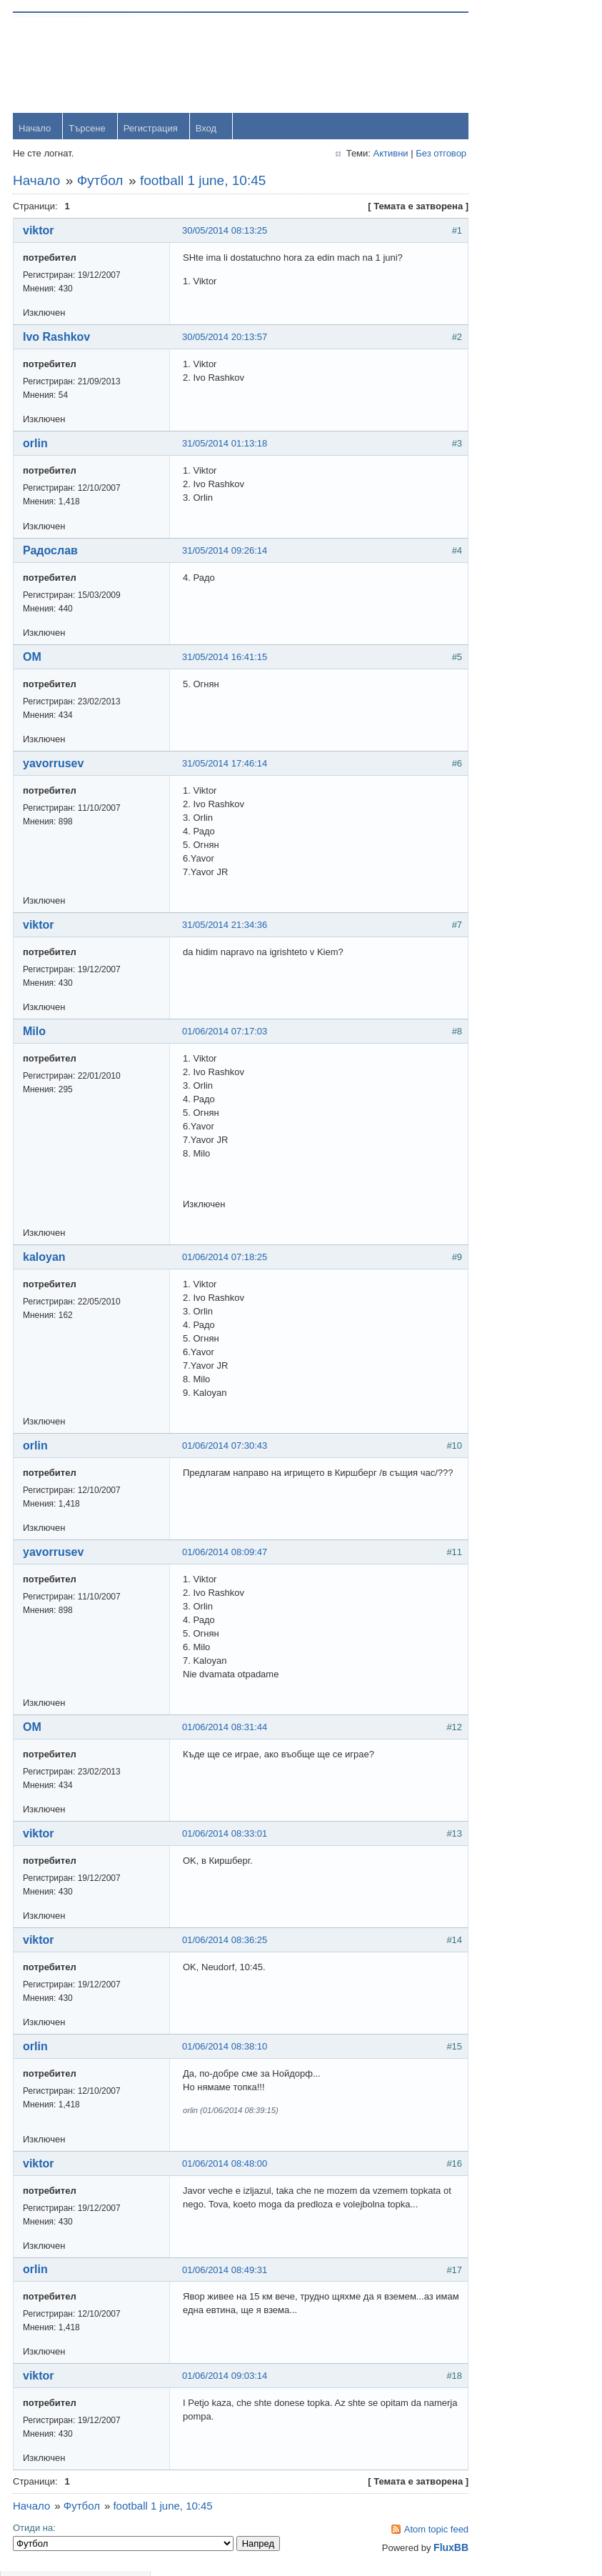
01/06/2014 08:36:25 (226, 1941)
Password (486, 101)
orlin (36, 445)
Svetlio (523, 587)
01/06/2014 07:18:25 (226, 1258)
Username (487, 64)
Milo (35, 1033)
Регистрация (152, 129)
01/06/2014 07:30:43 (226, 1447)
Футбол (102, 181)
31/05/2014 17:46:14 (226, 764)
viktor (40, 232)
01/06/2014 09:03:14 (226, 2377)
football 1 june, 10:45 (204, 181)
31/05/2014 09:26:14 (226, 551)
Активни (359, 154)
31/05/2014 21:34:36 (226, 926)
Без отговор (409, 154)
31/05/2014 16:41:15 (226, 658)
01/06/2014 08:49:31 (226, 2272)
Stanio (522, 626)
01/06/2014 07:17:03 (226, 1032)
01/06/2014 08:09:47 (226, 1553)
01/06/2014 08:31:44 (226, 1728)
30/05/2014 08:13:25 (226, 231)
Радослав (51, 552)
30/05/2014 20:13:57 (226, 338)
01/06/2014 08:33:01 (226, 1834)
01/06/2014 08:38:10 (226, 2047)
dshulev (525, 430)
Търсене (88, 129)
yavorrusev (54, 765)
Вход (207, 129)
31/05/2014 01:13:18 (226, 444)
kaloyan (45, 1258)
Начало (36, 129)
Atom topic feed (405, 2531)
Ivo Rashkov (57, 338)
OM (33, 658)
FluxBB (419, 2549)
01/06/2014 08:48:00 (226, 2165)
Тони (519, 391)
